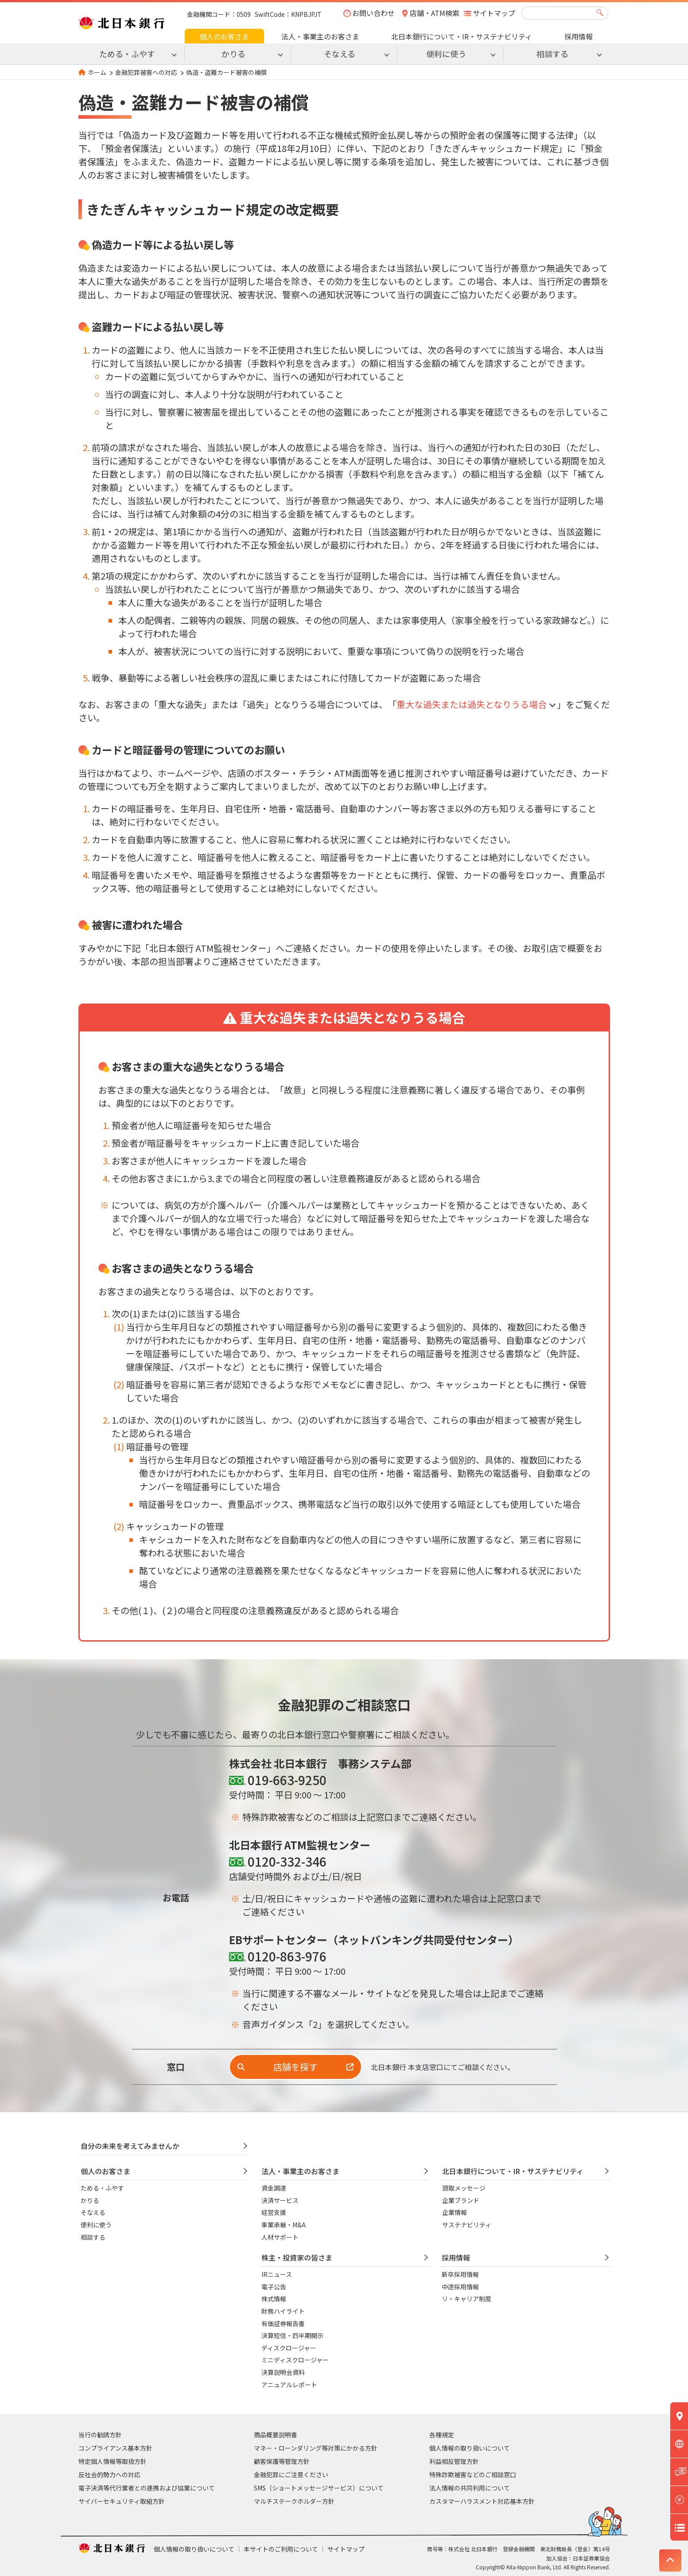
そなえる (93, 2212)
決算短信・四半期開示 (292, 2335)
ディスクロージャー (288, 2347)
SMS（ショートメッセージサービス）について (319, 2487)
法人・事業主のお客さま (320, 36)
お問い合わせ (373, 13)
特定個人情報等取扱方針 (112, 2461)
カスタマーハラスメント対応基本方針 (482, 2501)
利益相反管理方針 (454, 2461)
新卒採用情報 (460, 2274)
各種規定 (441, 2434)
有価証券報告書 (283, 2323)
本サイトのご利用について (281, 2549)
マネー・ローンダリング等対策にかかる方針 (315, 2448)
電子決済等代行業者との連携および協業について (146, 2487)
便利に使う (96, 2224)
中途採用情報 (460, 2286)
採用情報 (578, 36)
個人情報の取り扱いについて (469, 2448)
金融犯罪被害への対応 (146, 72)
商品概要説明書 (275, 2434)
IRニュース (276, 2274)
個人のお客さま (224, 36)
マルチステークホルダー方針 (294, 2501)
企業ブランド (460, 2200)
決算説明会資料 (283, 2372)
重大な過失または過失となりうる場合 (471, 704)
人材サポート (280, 2237)
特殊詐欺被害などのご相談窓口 (472, 2474)
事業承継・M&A (283, 2224)
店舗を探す (295, 2066)
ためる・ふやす (102, 2187)
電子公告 (273, 2286)
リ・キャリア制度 (466, 2298)
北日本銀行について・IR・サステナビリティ (461, 36)
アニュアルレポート (289, 2384)
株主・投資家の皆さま (296, 2257)
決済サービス (280, 2200)
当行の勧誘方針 (100, 2434)
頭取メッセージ (464, 2187)
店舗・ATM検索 (434, 13)
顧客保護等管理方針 (282, 2461)
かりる (90, 2200)
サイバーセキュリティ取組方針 (121, 2501)
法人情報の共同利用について (469, 2487)
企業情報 (454, 2212)
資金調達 (273, 2187)
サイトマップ (494, 13)
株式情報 (273, 2298)
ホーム (97, 72)
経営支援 (273, 2212)
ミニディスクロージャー (295, 2359)
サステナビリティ (466, 2224)
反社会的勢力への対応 (109, 2474)
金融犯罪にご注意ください (291, 2474)
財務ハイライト (283, 2311)
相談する (93, 2237)
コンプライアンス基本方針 (115, 2448)
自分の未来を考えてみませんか (130, 2145)
